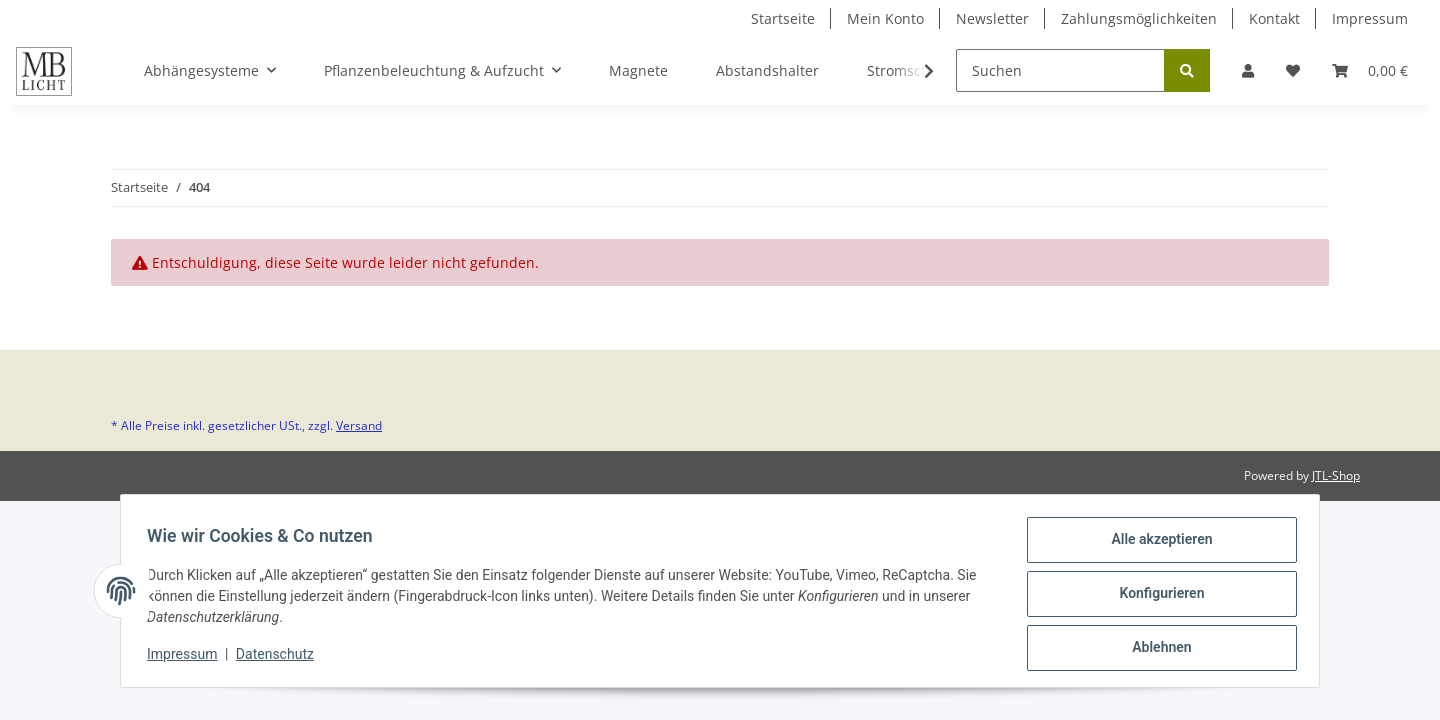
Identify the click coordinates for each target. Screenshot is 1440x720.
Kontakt (1274, 18)
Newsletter (992, 18)
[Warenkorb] (1370, 70)
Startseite (783, 18)
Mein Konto (885, 18)
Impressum (1370, 18)
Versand (359, 425)
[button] (1248, 70)
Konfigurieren (1155, 597)
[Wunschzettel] (1293, 70)
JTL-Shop (1336, 475)
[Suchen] (1060, 70)
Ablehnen (1155, 649)
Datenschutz (281, 658)
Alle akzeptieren (1155, 545)
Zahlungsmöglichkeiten (1139, 18)
